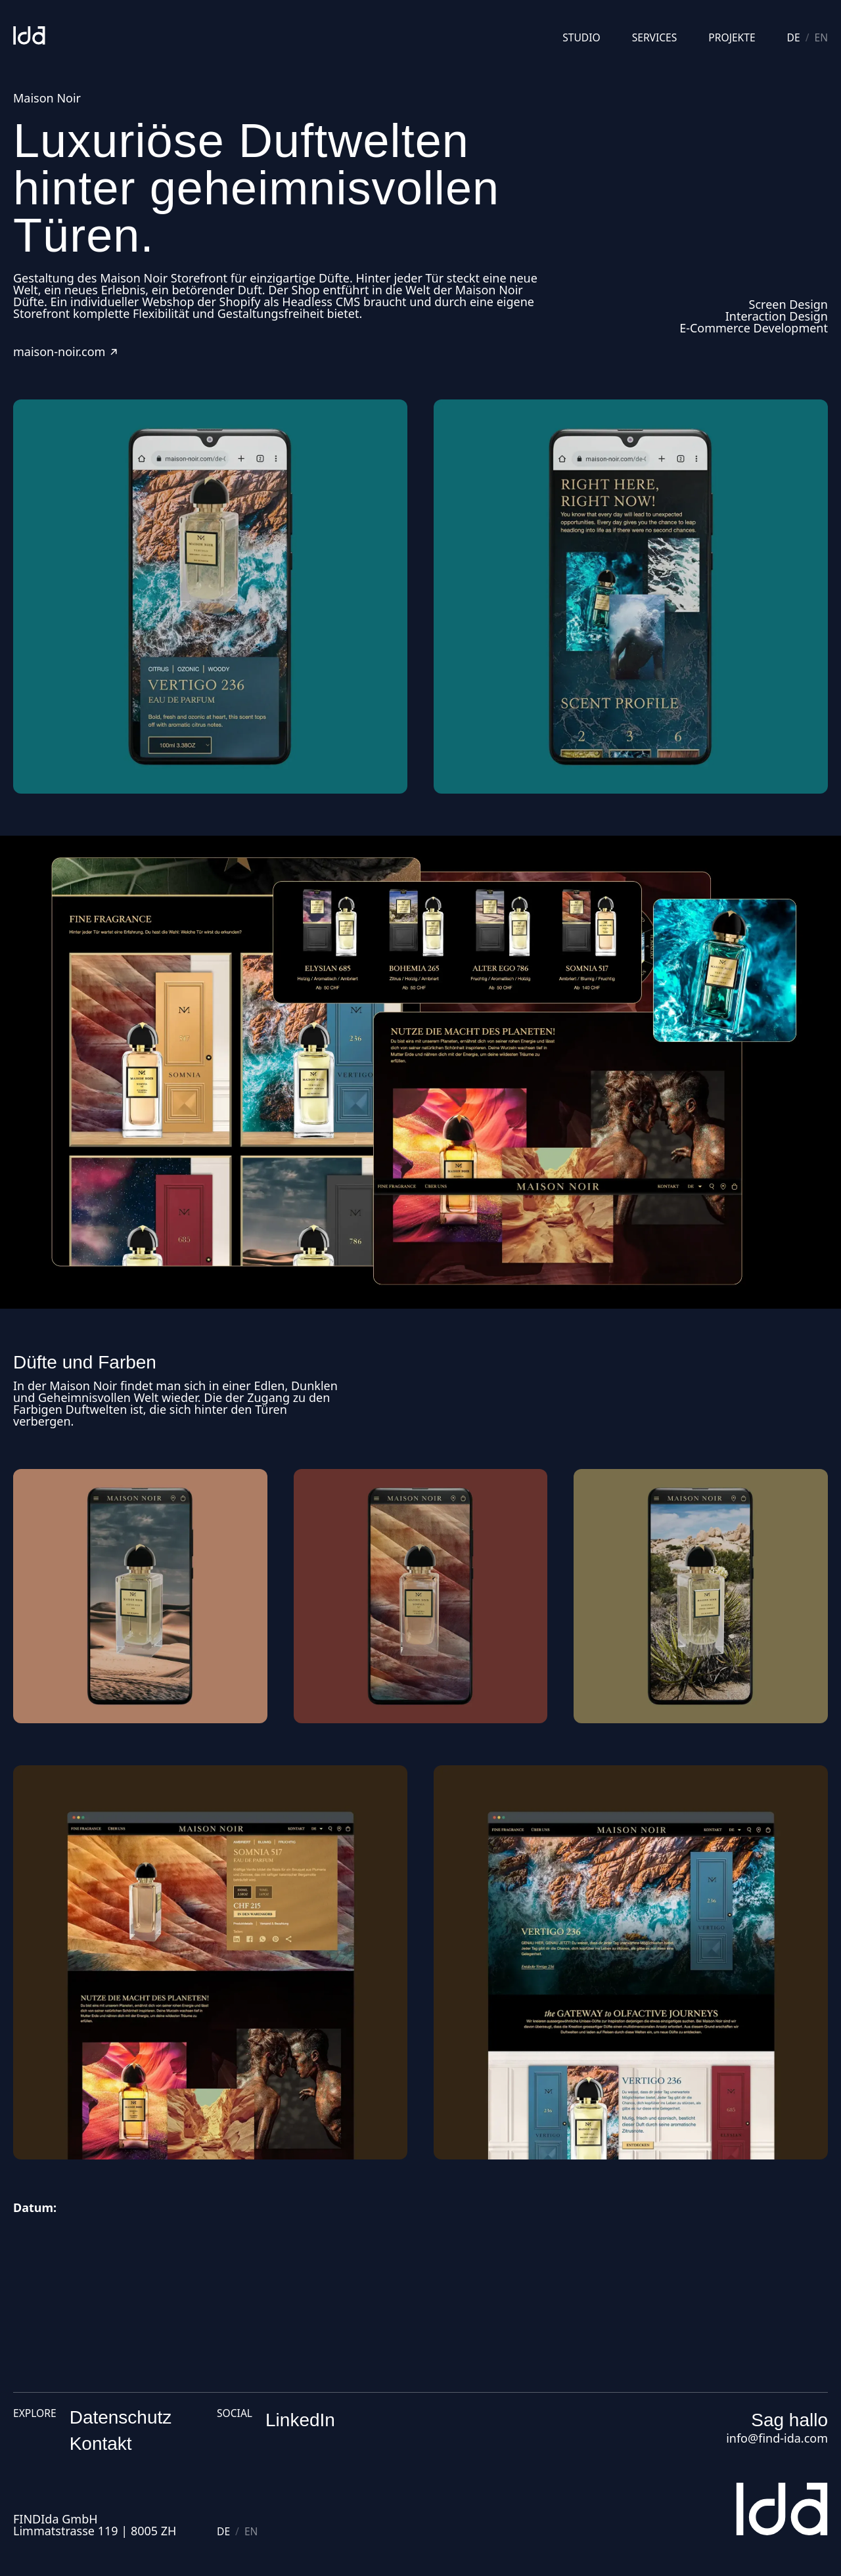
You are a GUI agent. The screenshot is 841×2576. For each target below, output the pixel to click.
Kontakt (101, 2443)
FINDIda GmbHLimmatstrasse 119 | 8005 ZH (94, 2525)
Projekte (731, 38)
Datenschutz (121, 2417)
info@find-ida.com (777, 2438)
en (821, 38)
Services (654, 38)
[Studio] (29, 35)
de (793, 38)
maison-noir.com (66, 351)
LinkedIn (300, 2420)
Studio (581, 38)
